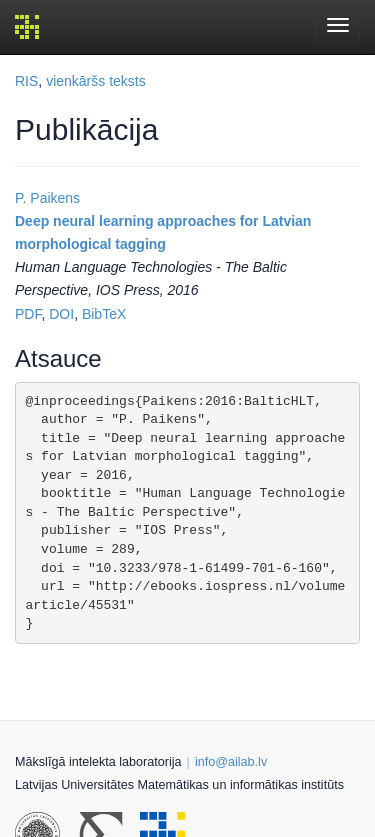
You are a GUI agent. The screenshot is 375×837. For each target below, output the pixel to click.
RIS (26, 81)
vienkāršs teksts (96, 81)
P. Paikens (47, 198)
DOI (61, 314)
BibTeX (104, 314)
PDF (28, 314)
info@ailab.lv (231, 762)
